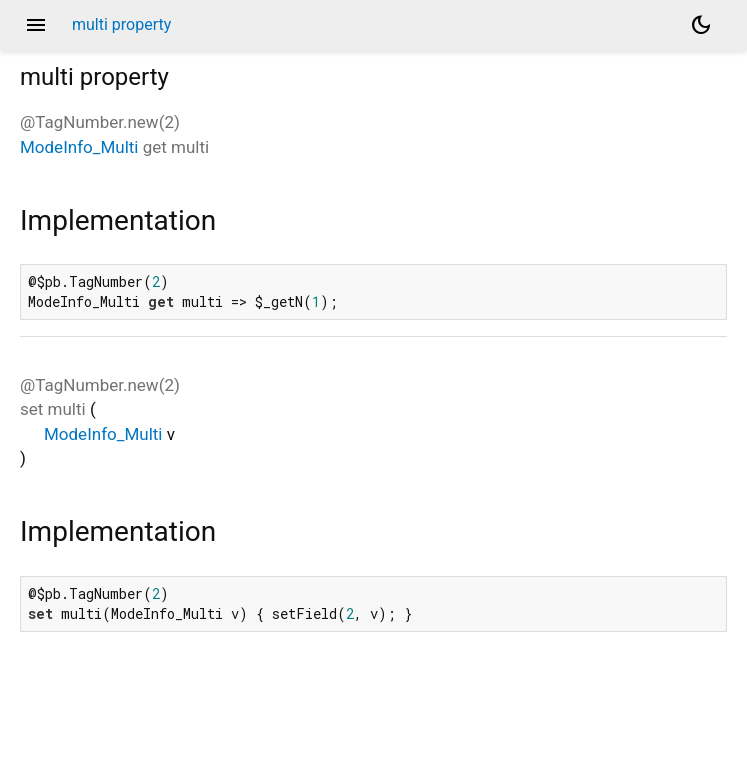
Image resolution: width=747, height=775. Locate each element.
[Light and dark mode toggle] (701, 25)
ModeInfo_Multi (79, 147)
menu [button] (36, 25)
